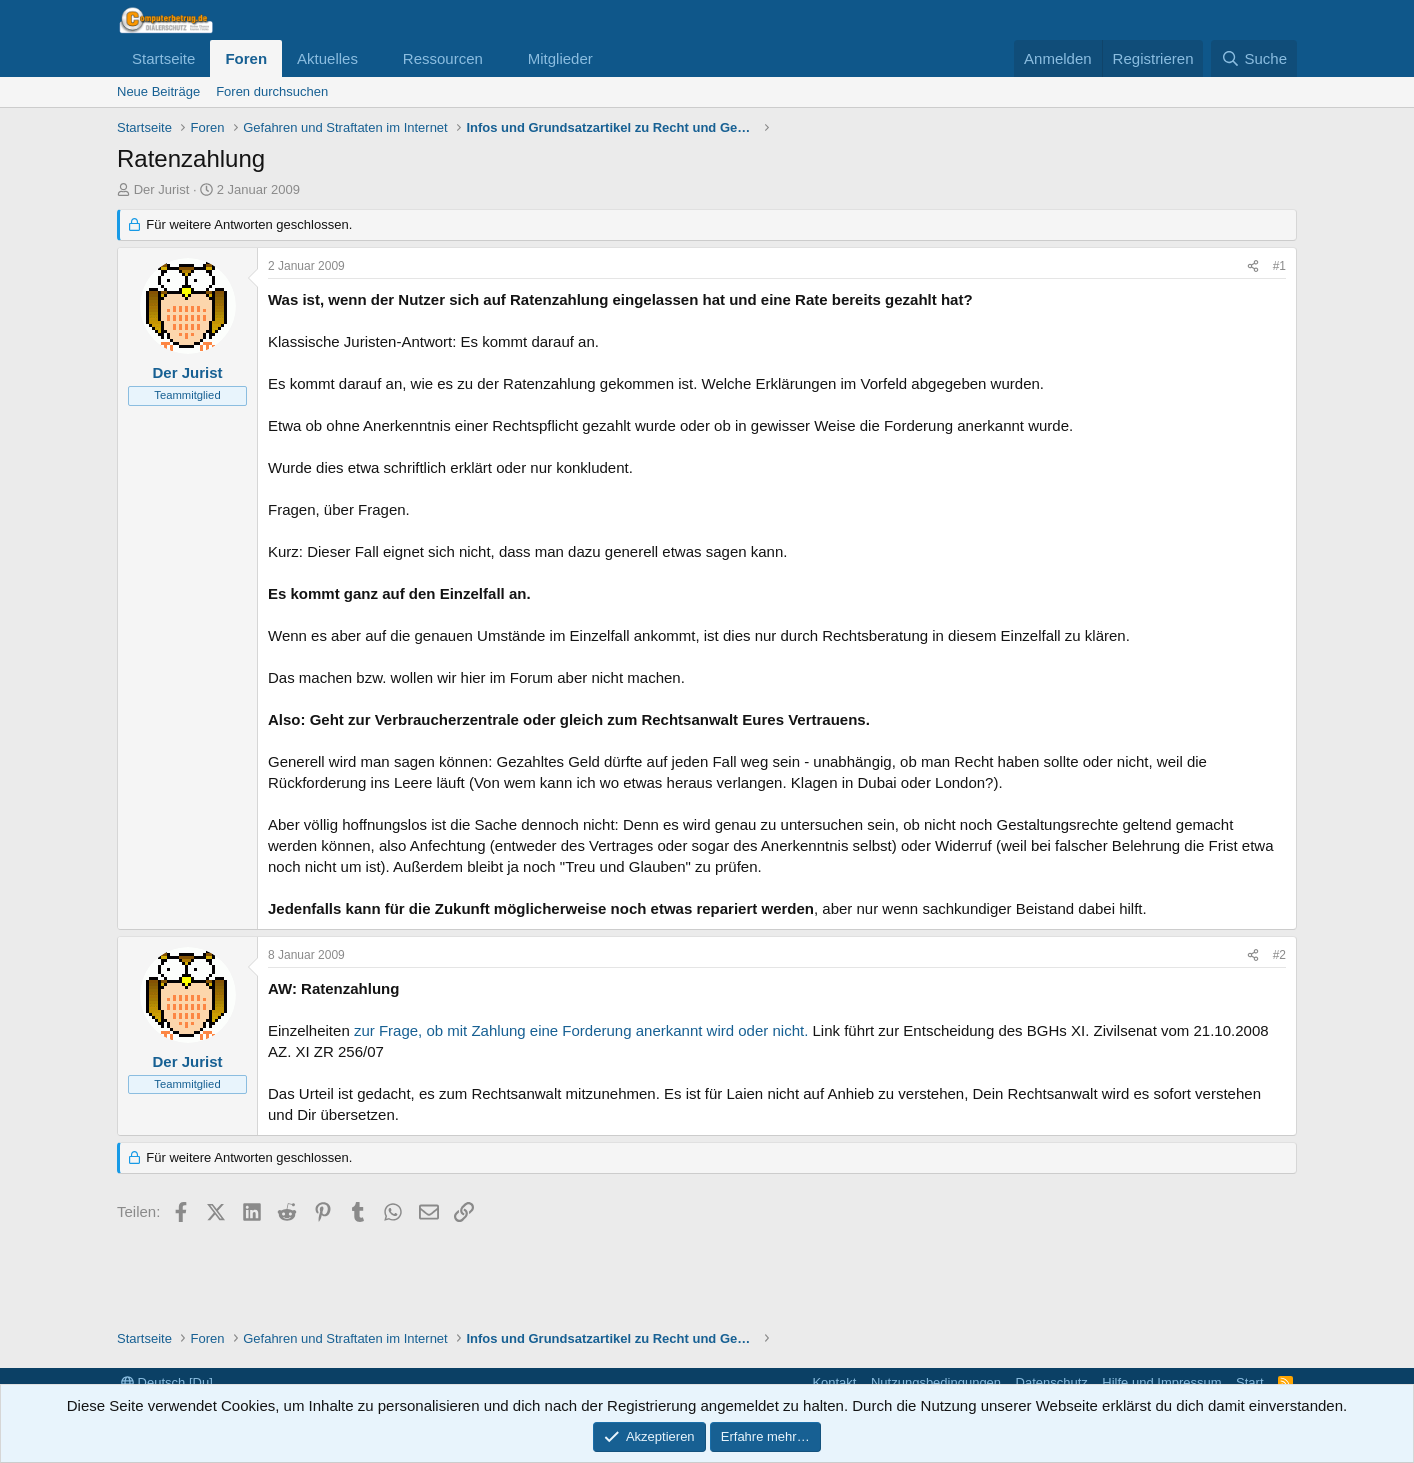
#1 (1279, 266)
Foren (246, 58)
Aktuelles (327, 58)
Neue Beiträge (158, 91)
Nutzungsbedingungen (936, 1382)
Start (1249, 1382)
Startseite (163, 58)
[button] (374, 58)
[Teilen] (1253, 266)
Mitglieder (560, 58)
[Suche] (1254, 58)
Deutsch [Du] (167, 1382)
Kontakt (834, 1382)
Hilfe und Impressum (1161, 1382)
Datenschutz (1052, 1382)
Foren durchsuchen (272, 91)
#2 (1279, 955)
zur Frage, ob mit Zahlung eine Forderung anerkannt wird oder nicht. (581, 1030)
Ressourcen (443, 58)
